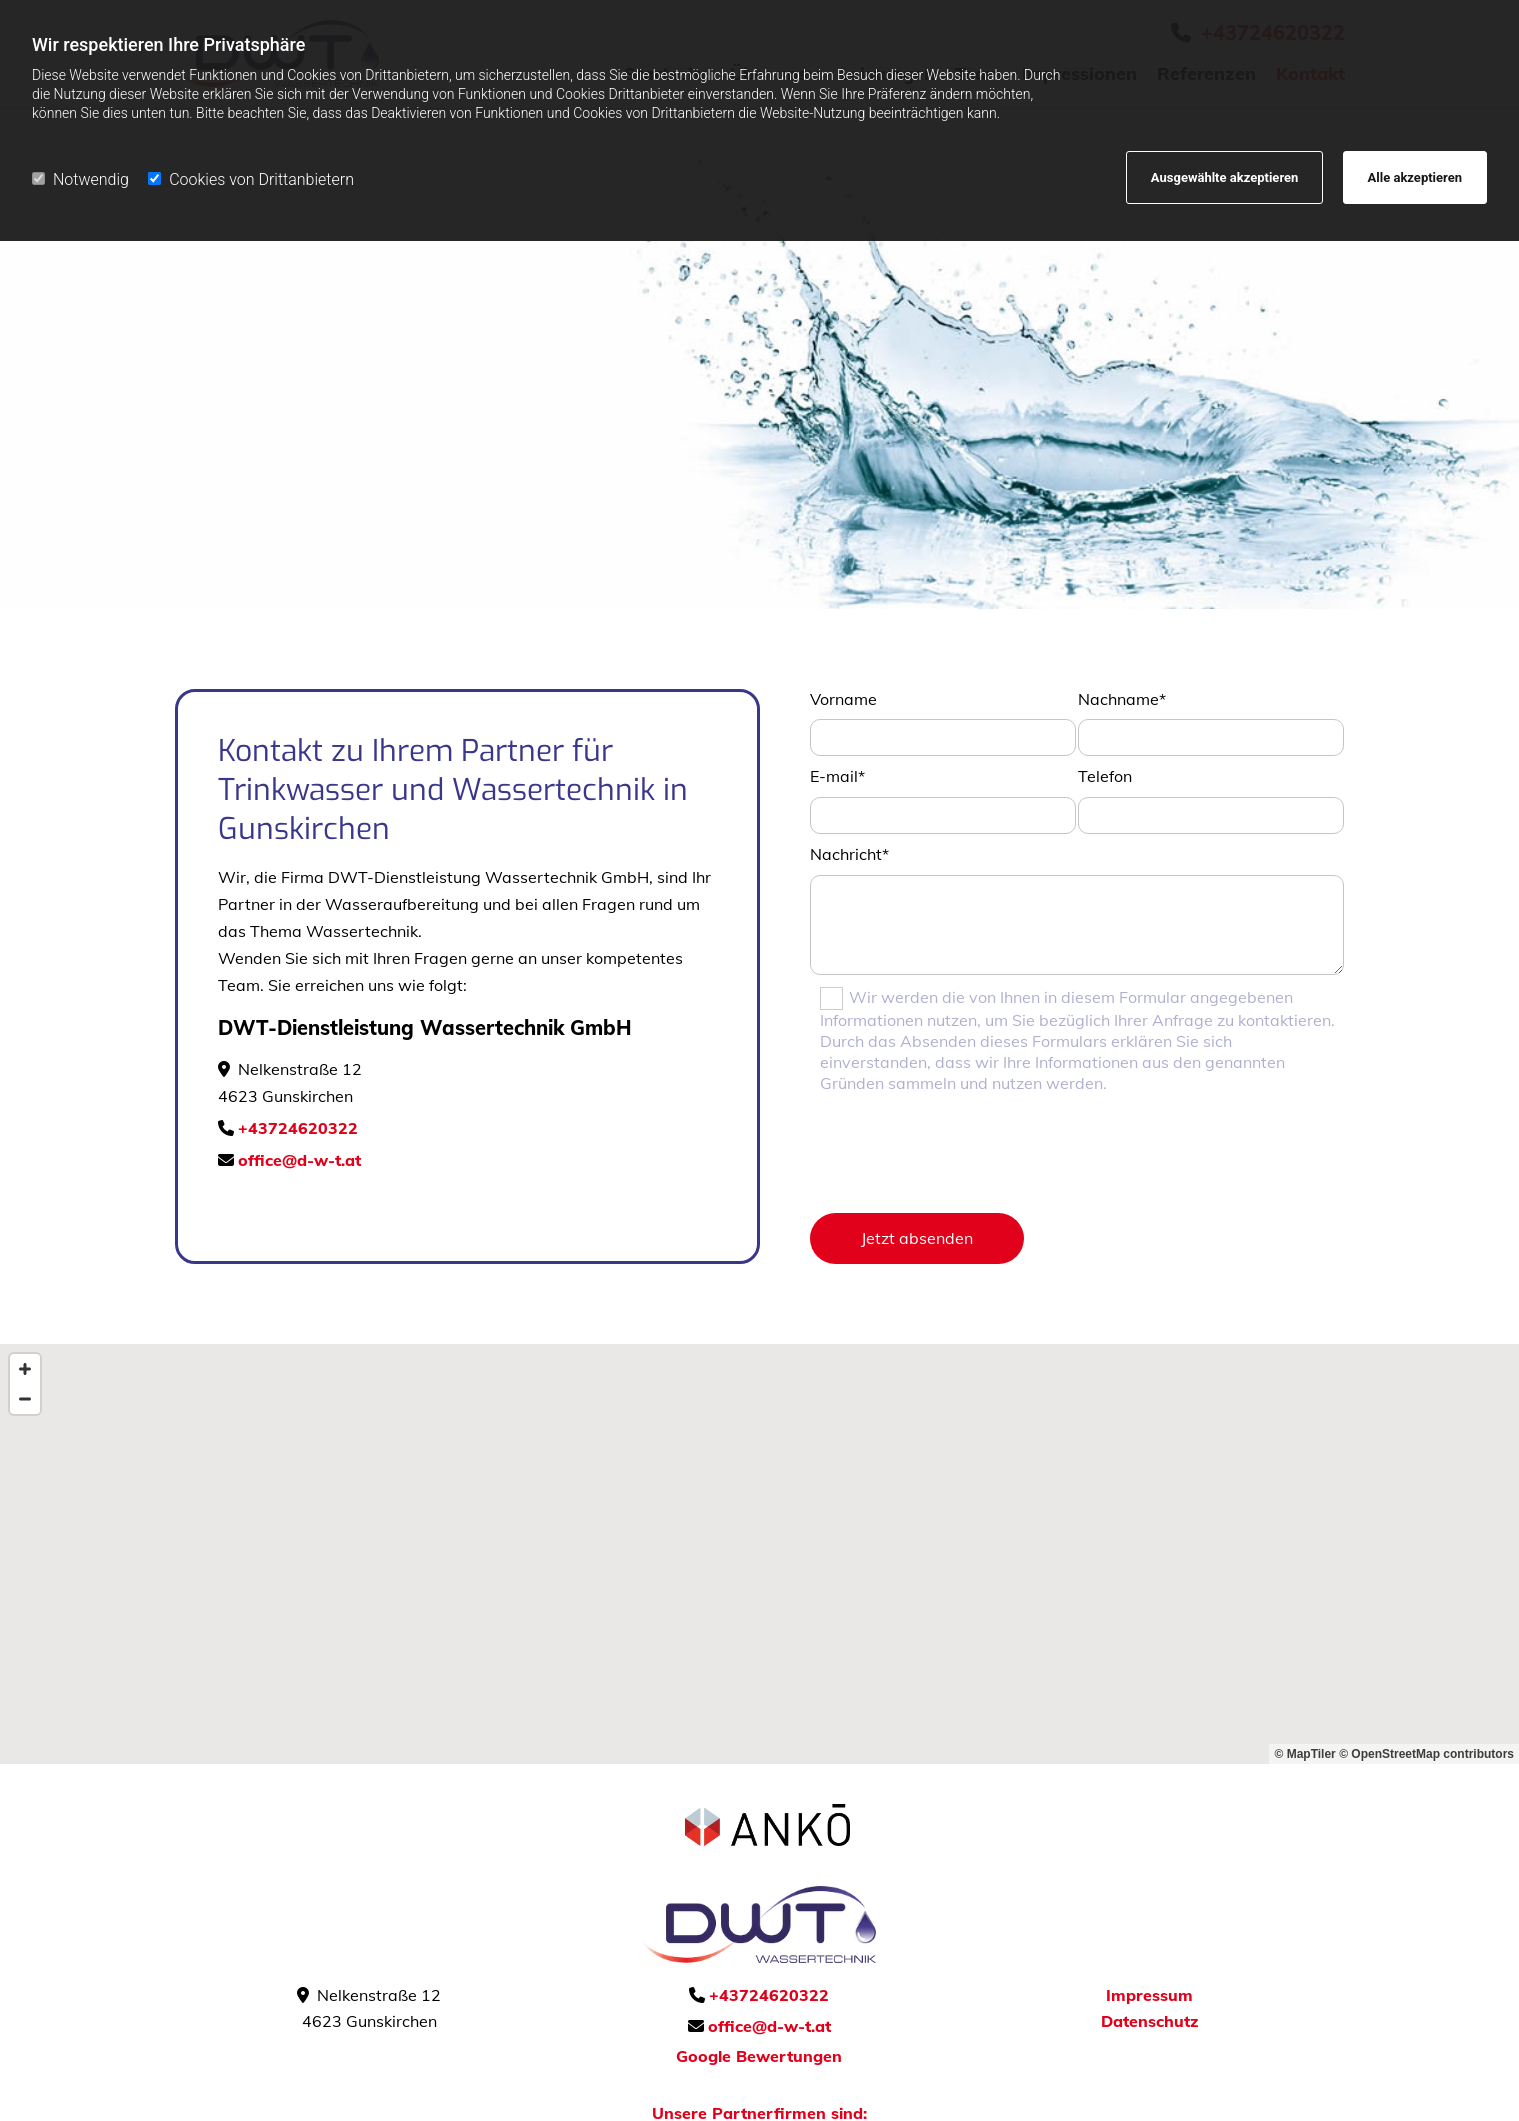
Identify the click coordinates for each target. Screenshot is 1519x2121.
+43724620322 (298, 1128)
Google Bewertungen (759, 2056)
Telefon (1105, 776)
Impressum (1149, 1995)
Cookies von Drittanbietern (251, 179)
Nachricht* (849, 854)
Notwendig (80, 179)
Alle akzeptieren (1415, 177)
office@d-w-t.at (299, 1160)
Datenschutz (1149, 2021)
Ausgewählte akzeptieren (1225, 177)
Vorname (843, 699)
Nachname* (1122, 699)
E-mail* (837, 776)
